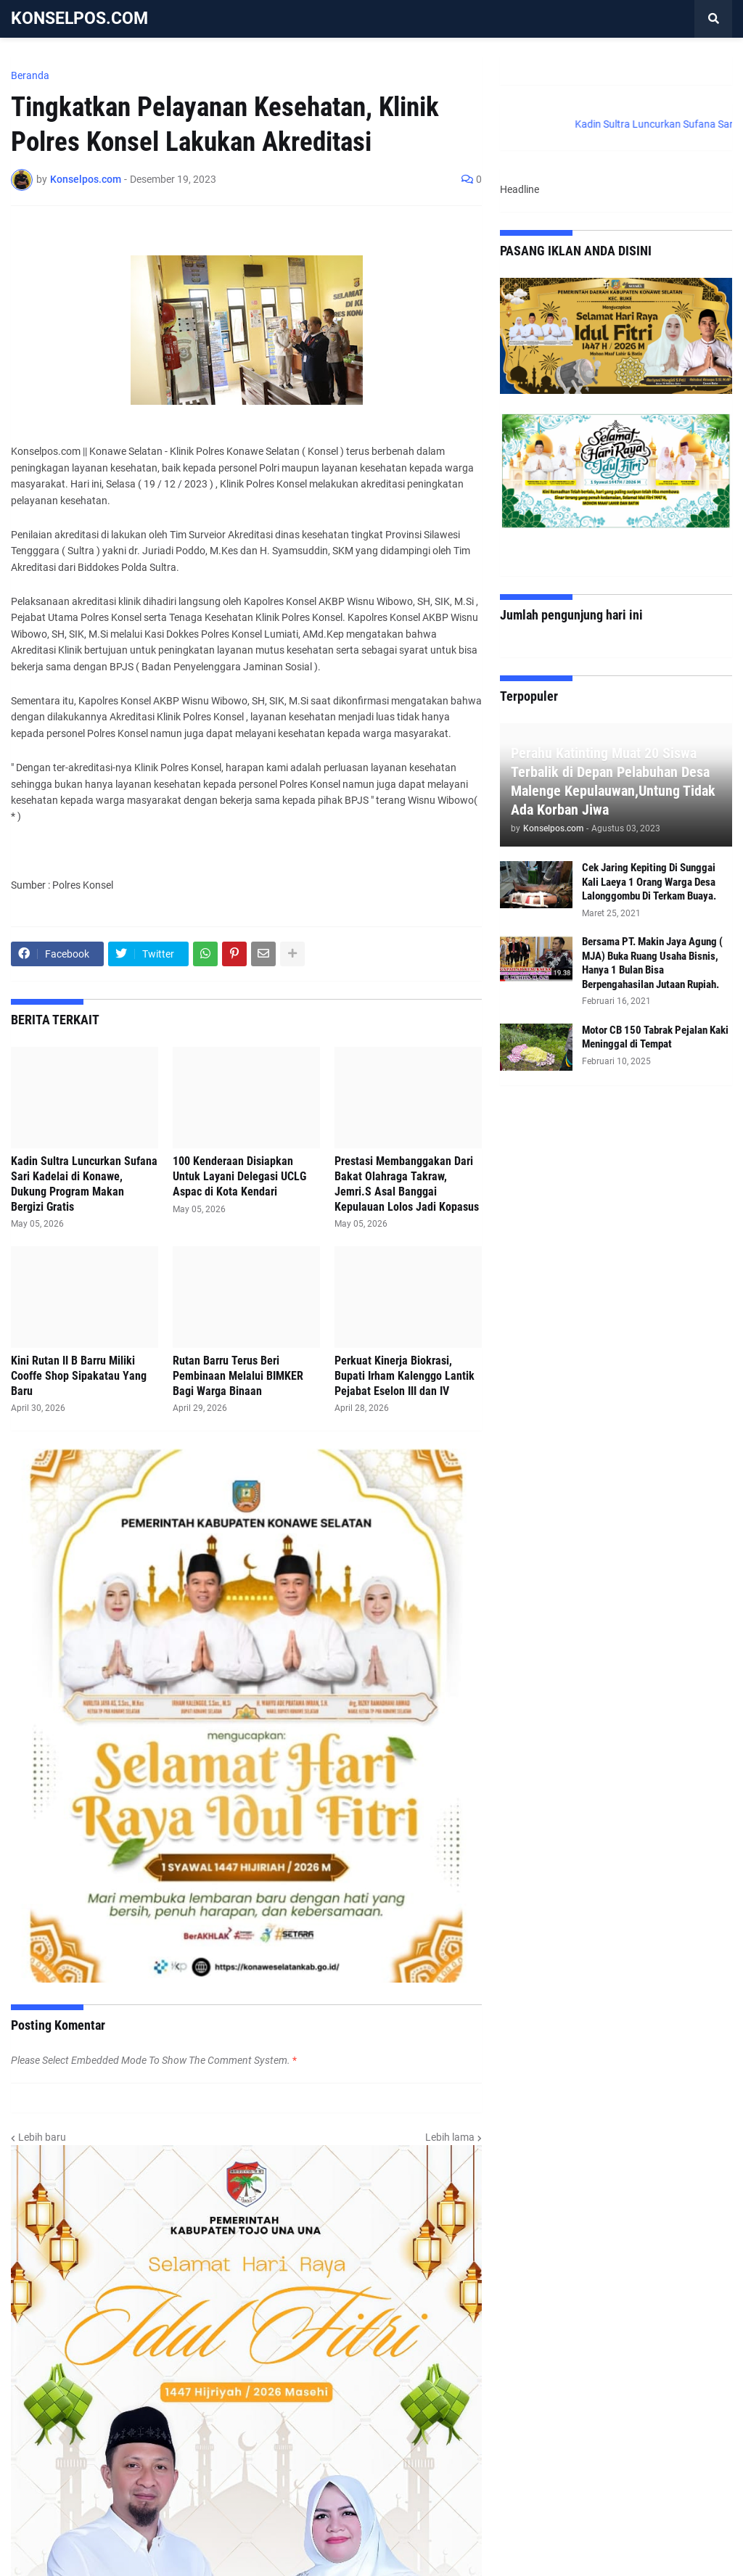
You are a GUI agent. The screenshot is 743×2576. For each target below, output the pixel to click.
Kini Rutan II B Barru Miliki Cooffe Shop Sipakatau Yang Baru (79, 1376)
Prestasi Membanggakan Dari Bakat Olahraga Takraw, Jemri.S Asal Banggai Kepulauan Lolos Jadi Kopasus (406, 1183)
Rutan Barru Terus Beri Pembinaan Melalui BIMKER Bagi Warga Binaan (238, 1376)
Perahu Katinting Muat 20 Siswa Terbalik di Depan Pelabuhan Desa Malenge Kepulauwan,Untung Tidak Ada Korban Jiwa (613, 781)
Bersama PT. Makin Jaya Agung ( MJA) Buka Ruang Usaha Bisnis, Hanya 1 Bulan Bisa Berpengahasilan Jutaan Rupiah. (652, 963)
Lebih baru (42, 2137)
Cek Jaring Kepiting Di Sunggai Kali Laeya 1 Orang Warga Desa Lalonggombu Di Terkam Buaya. (649, 881)
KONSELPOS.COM (79, 18)
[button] (713, 19)
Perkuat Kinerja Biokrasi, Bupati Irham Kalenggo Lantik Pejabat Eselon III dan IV (404, 1376)
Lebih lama (450, 2137)
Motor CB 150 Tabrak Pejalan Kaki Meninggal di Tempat (655, 1037)
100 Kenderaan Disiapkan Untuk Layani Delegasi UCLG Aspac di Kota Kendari (239, 1176)
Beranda (30, 75)
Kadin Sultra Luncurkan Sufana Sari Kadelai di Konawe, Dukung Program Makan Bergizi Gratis (84, 1183)
